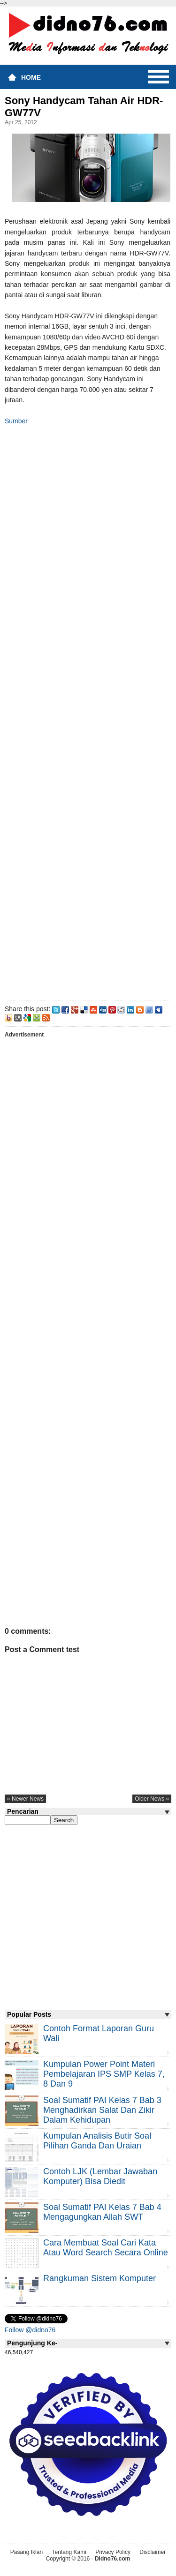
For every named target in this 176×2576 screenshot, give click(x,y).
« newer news (25, 1798)
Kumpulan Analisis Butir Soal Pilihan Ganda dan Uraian (97, 2140)
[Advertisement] (87, 710)
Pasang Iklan (26, 2552)
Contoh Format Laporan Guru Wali (98, 2033)
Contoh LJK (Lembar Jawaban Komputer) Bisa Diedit (100, 2176)
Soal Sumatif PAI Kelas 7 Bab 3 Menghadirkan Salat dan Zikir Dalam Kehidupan (102, 2110)
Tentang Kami (69, 2552)
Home (31, 77)
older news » (152, 1798)
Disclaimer (152, 2552)
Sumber (16, 421)
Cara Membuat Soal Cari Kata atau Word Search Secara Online (105, 2247)
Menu (158, 77)
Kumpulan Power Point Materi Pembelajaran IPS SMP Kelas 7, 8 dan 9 (104, 2073)
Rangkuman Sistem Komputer (99, 2278)
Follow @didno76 (30, 2330)
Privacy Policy (112, 2552)
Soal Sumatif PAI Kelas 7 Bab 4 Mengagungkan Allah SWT (102, 2212)
